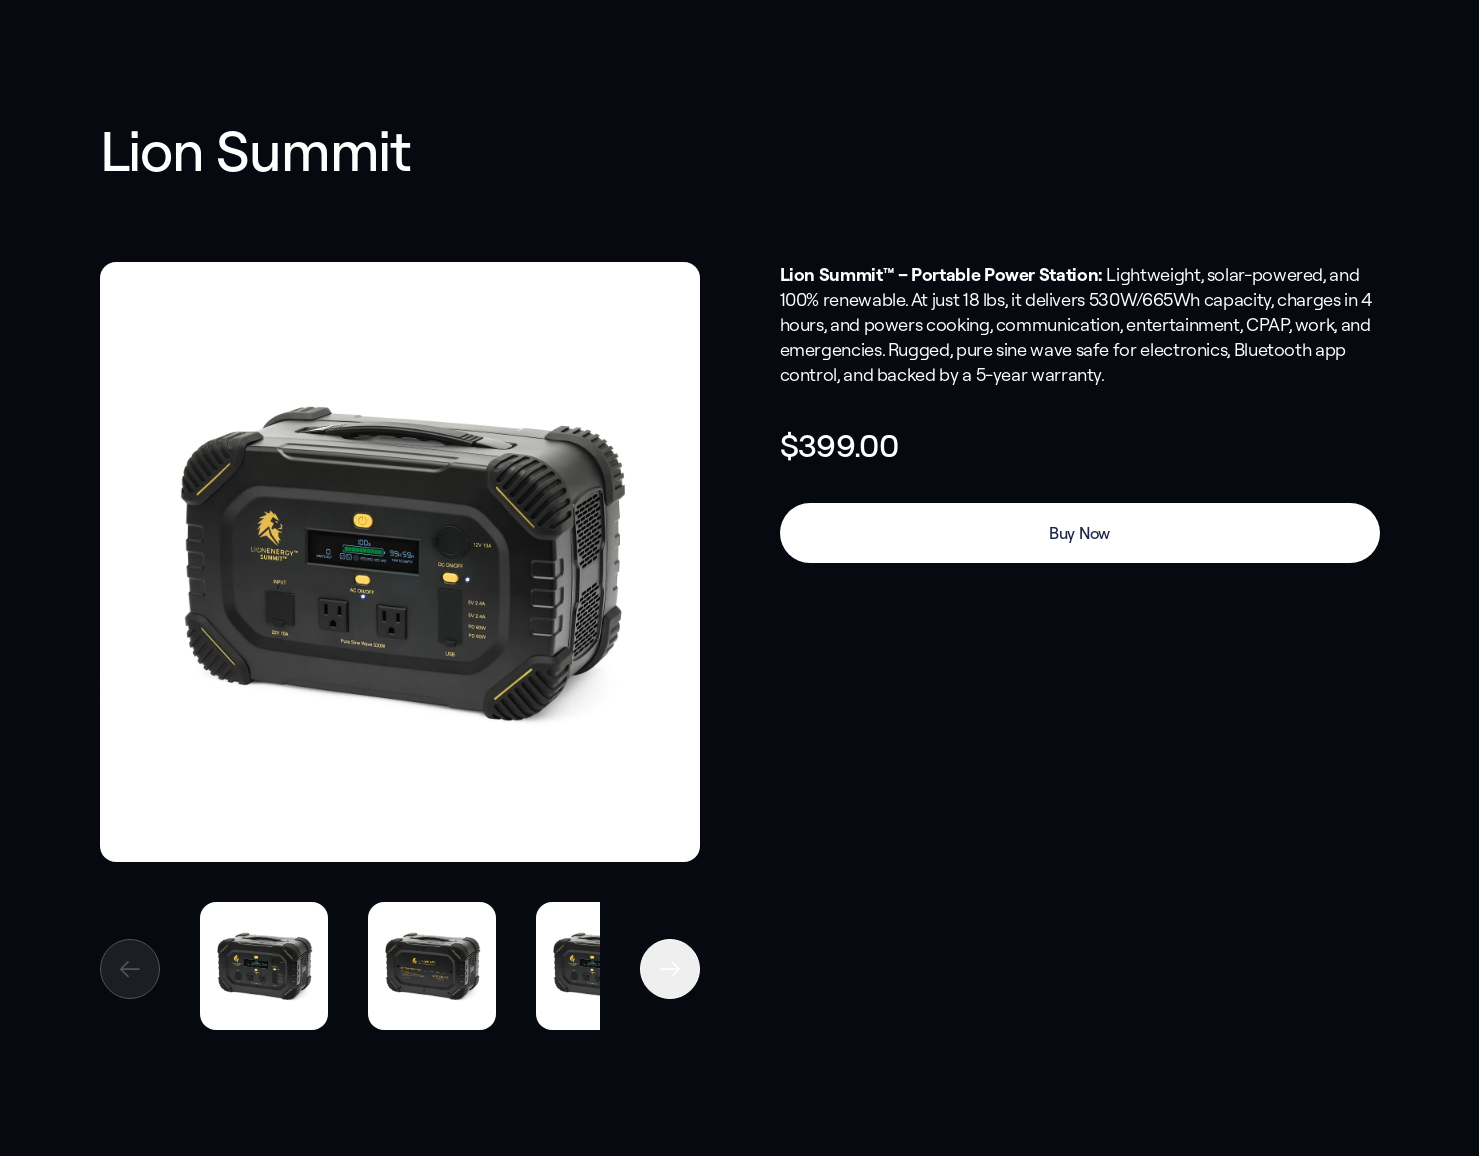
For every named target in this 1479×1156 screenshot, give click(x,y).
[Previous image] (130, 969)
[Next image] (670, 969)
